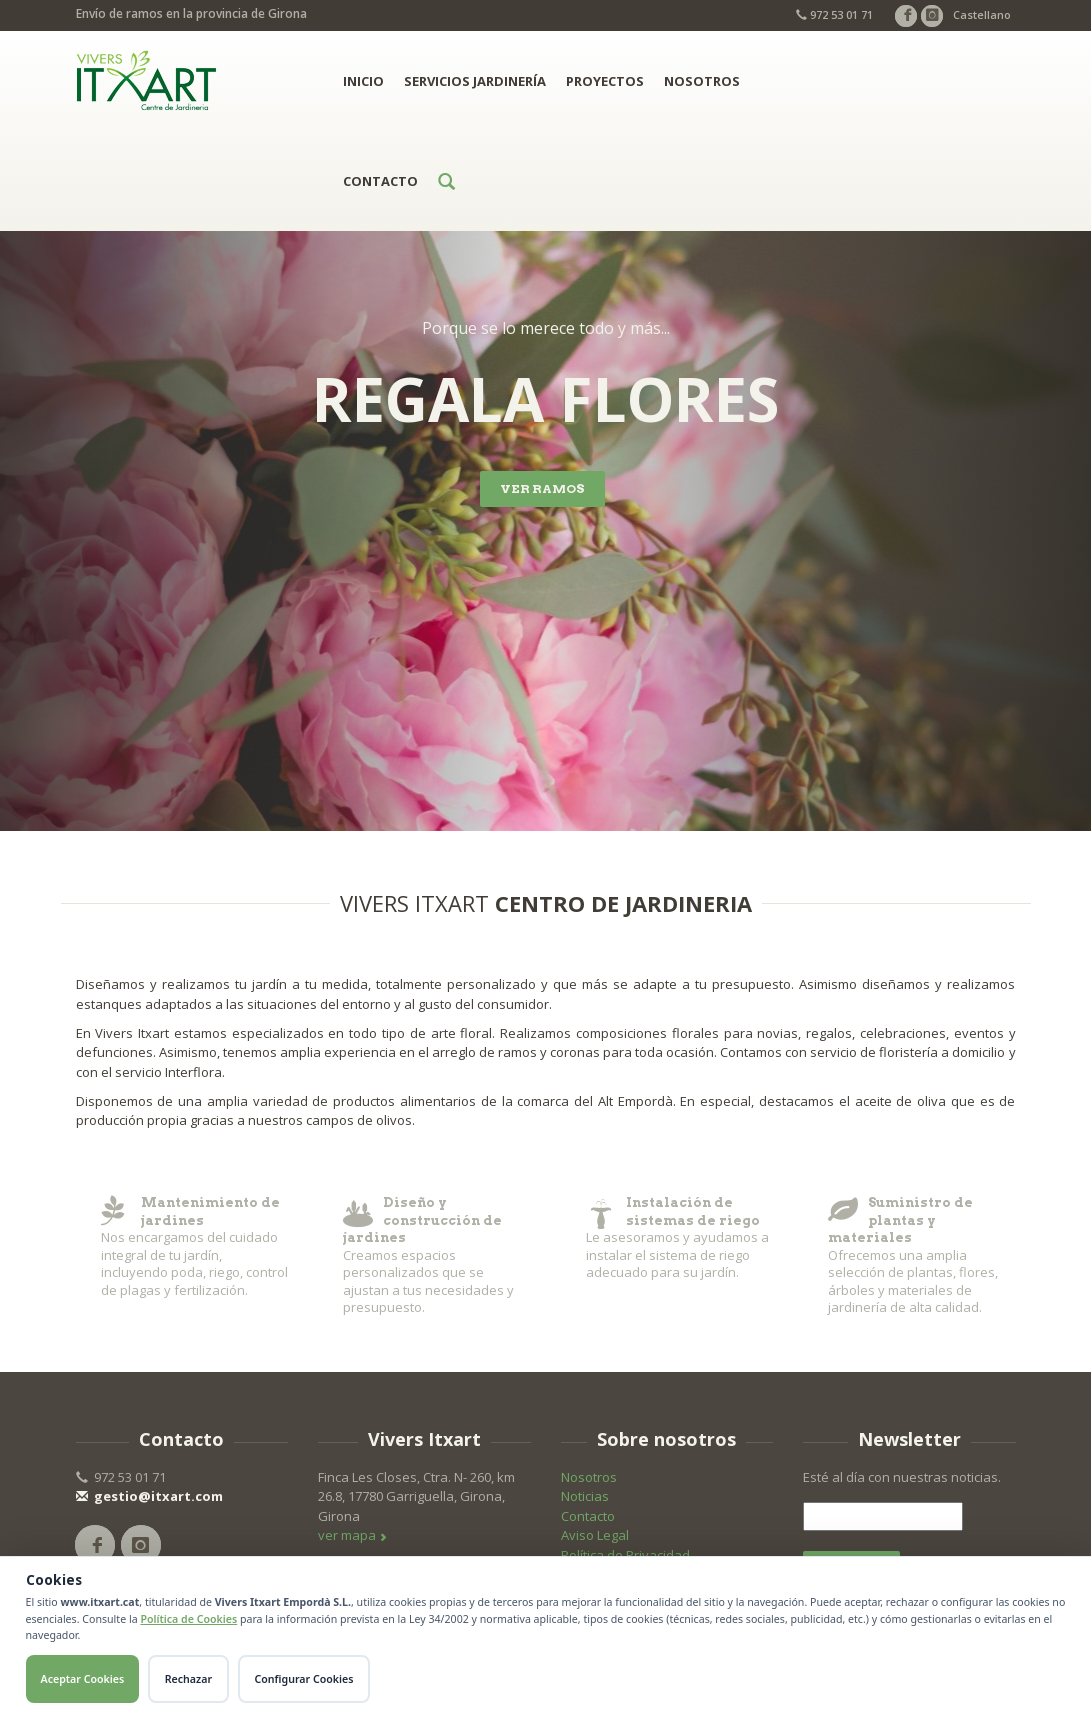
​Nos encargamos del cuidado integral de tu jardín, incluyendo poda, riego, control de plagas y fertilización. (195, 1246)
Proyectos (605, 81)
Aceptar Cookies (83, 1679)
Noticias (585, 1496)
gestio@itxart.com (149, 1496)
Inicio (363, 81)
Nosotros (702, 81)
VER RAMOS (542, 488)
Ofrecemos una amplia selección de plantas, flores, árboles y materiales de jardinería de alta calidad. (922, 1255)
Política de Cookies (188, 1619)
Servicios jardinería (475, 81)
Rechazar (188, 1679)
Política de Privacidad (625, 1555)
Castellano (982, 14)
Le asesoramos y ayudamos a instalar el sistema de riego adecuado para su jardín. (680, 1237)
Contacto (380, 181)
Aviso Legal (595, 1535)
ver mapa (352, 1535)
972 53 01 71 (834, 14)
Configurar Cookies (304, 1679)
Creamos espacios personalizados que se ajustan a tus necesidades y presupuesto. (437, 1255)
